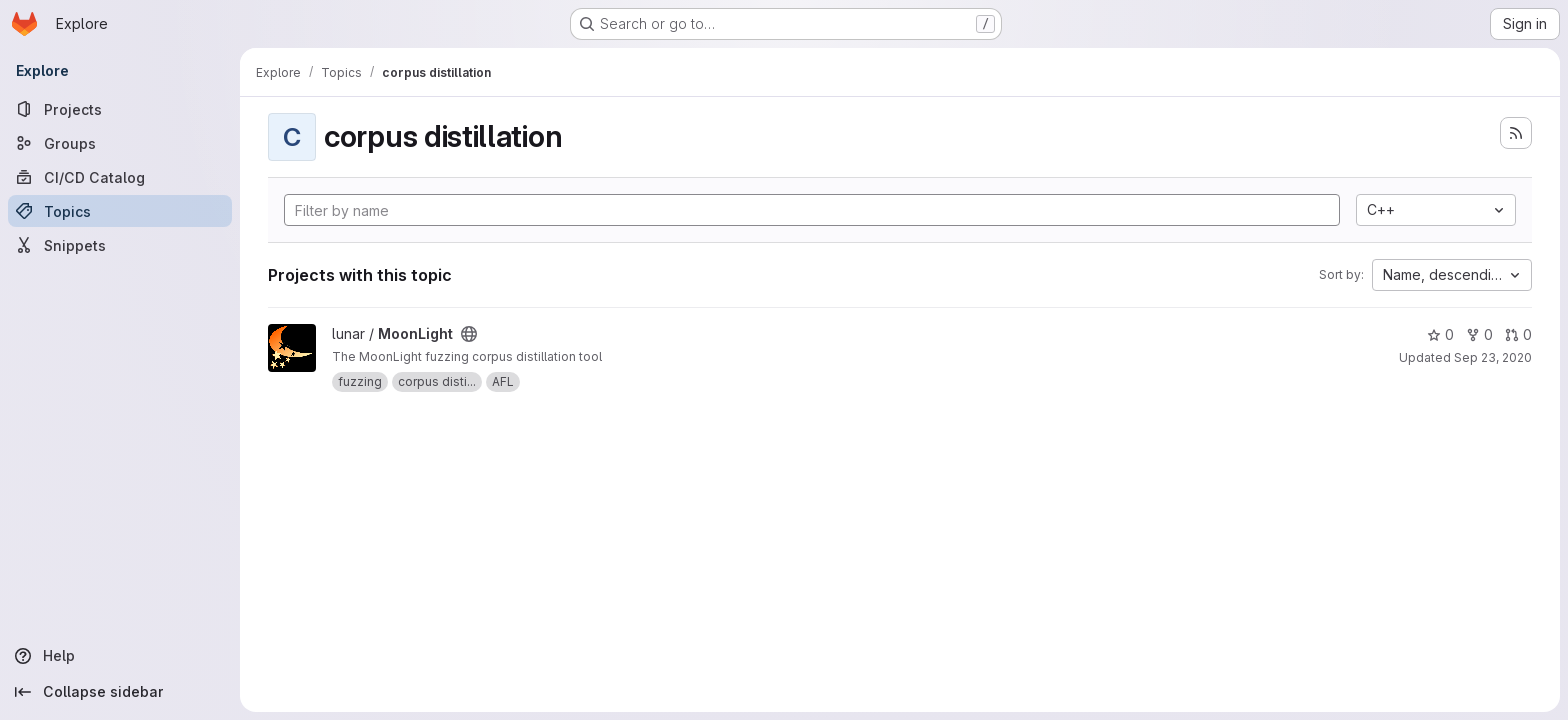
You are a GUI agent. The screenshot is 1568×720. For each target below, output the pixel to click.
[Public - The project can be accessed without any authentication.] (469, 334)
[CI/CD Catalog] (120, 177)
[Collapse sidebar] (120, 692)
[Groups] (120, 143)
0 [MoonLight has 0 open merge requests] (1518, 334)
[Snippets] (120, 245)
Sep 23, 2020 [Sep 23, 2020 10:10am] (1493, 357)
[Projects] (120, 109)
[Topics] (120, 211)
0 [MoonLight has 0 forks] (1479, 334)
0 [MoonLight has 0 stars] (1440, 334)
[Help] (120, 656)
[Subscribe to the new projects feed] (1516, 133)
